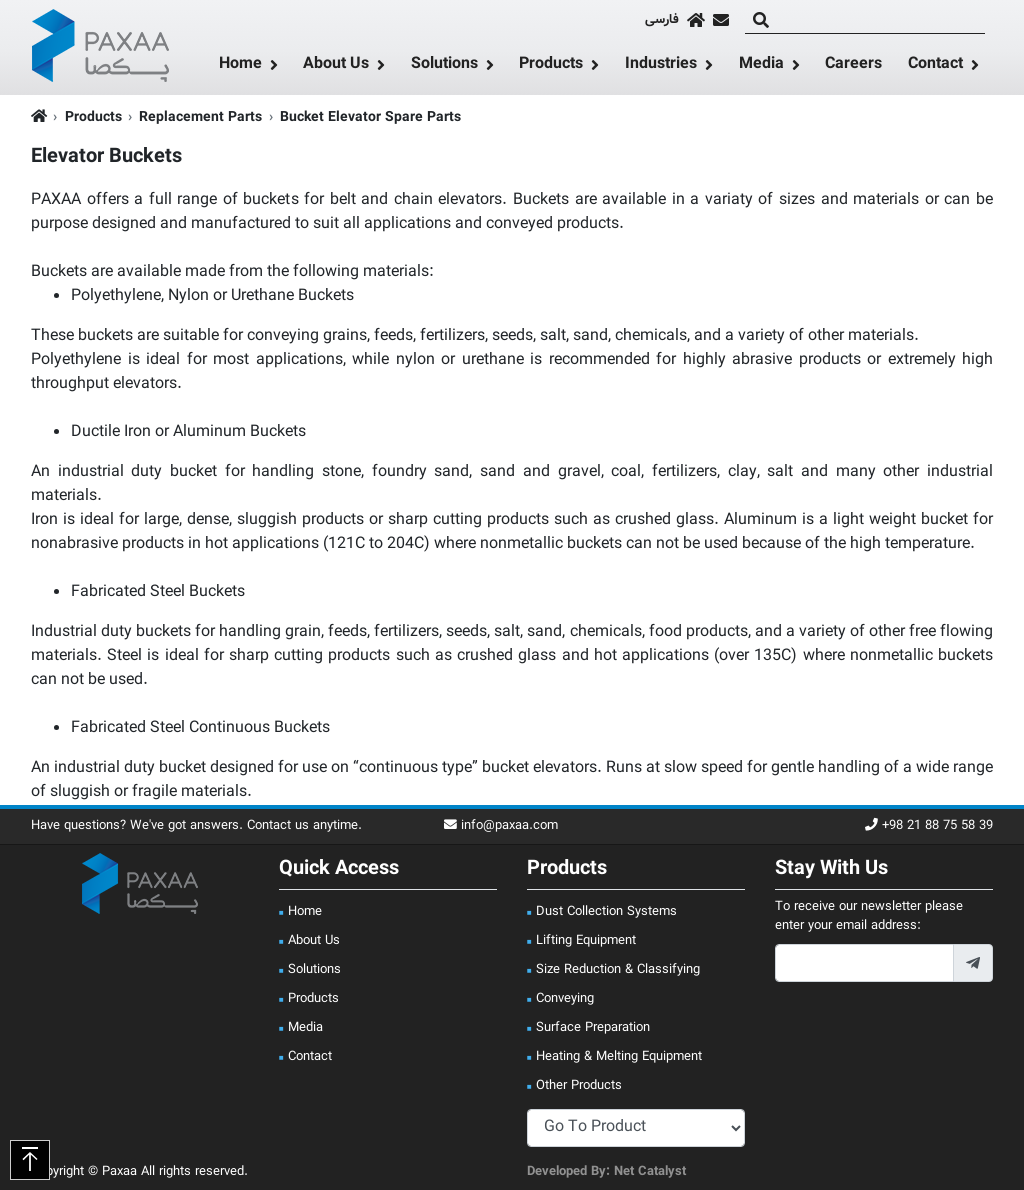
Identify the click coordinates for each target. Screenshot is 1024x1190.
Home (240, 65)
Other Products (579, 1086)
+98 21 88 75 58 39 (929, 826)
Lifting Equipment (586, 941)
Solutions (444, 65)
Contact (935, 65)
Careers (853, 64)
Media (761, 65)
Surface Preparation (593, 1028)
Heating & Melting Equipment (619, 1057)
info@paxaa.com (501, 826)
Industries (661, 65)
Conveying (565, 999)
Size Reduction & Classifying (618, 970)
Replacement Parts (200, 117)
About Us (336, 65)
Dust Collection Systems (606, 912)
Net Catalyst (650, 1172)
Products (551, 65)
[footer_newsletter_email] (864, 963)
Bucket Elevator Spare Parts (370, 117)
